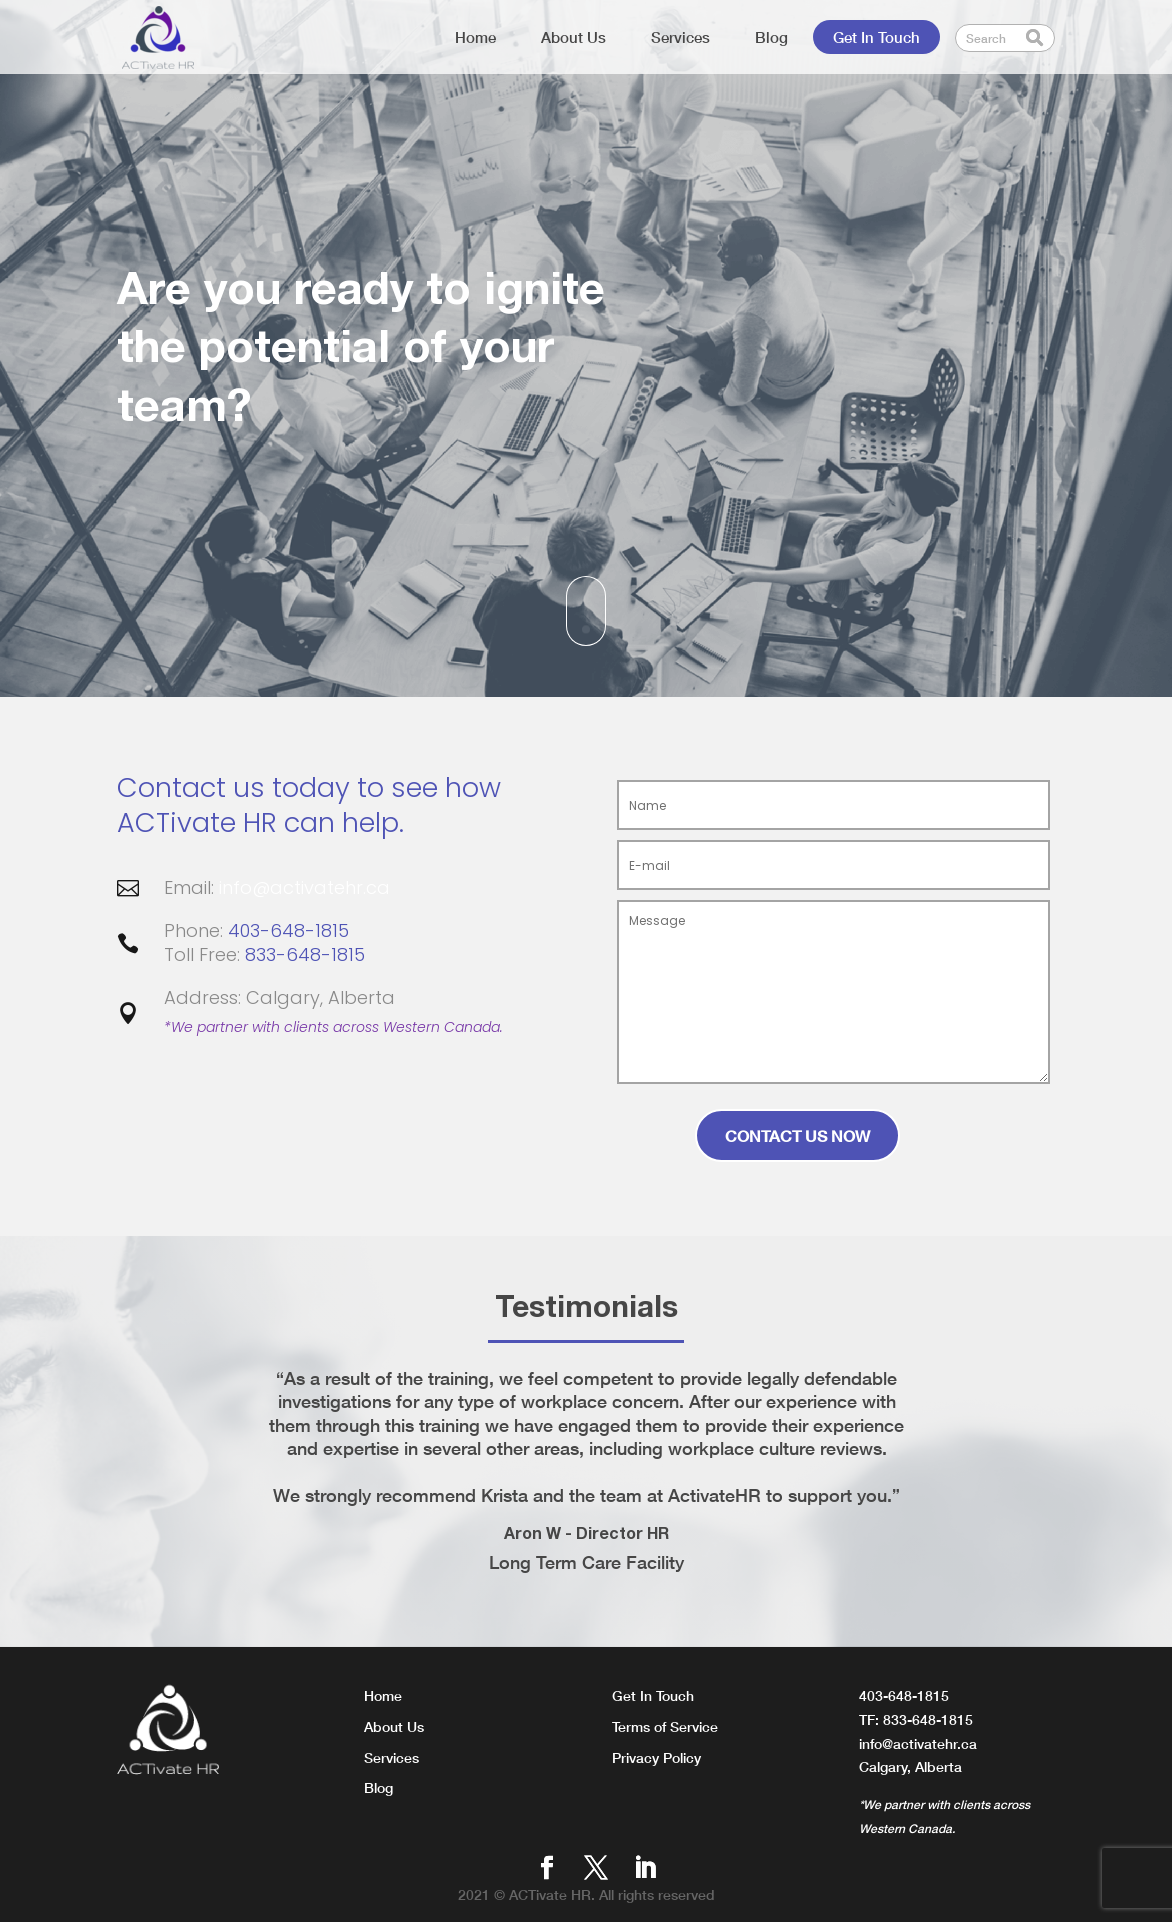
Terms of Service (665, 1726)
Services (680, 37)
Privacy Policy (656, 1757)
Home (475, 37)
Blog (771, 37)
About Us (573, 37)
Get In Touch (876, 37)
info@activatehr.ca (304, 887)
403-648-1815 (288, 930)
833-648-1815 (305, 954)
